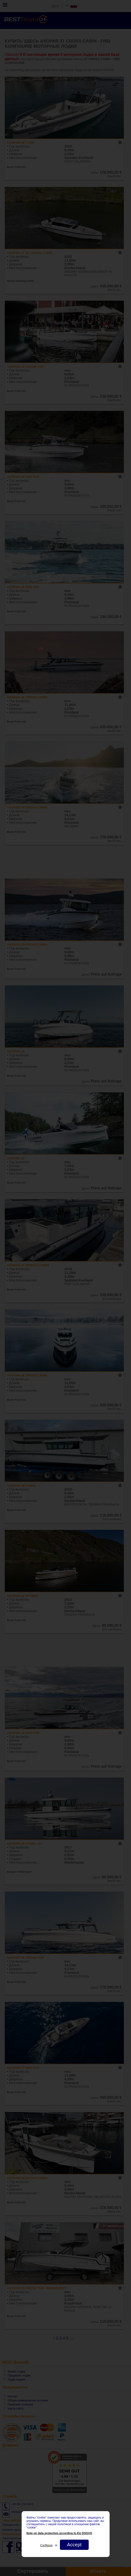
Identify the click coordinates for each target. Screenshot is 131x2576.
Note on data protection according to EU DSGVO (59, 2533)
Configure (46, 2545)
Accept (74, 2544)
